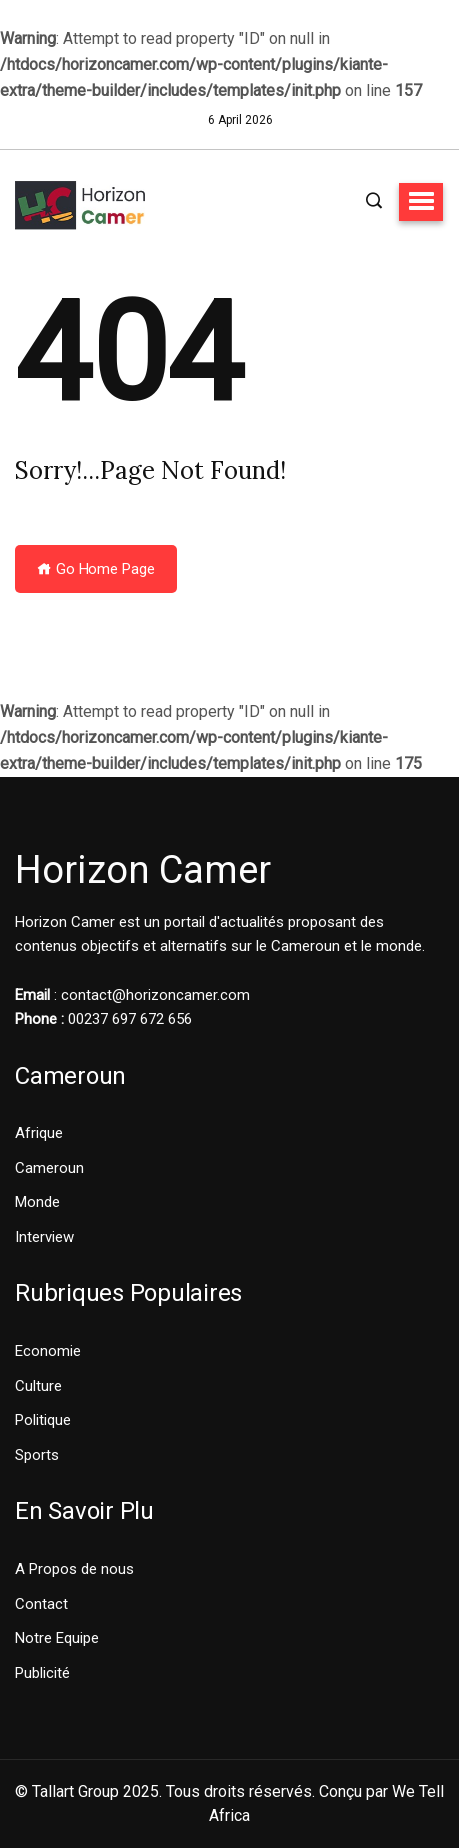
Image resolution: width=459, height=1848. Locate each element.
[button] (421, 202)
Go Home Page (96, 569)
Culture (38, 1386)
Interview (44, 1237)
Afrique (39, 1133)
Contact (41, 1604)
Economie (48, 1351)
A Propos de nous (74, 1569)
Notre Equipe (57, 1638)
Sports (37, 1455)
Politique (43, 1420)
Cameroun (49, 1168)
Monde (37, 1202)
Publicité (42, 1673)
